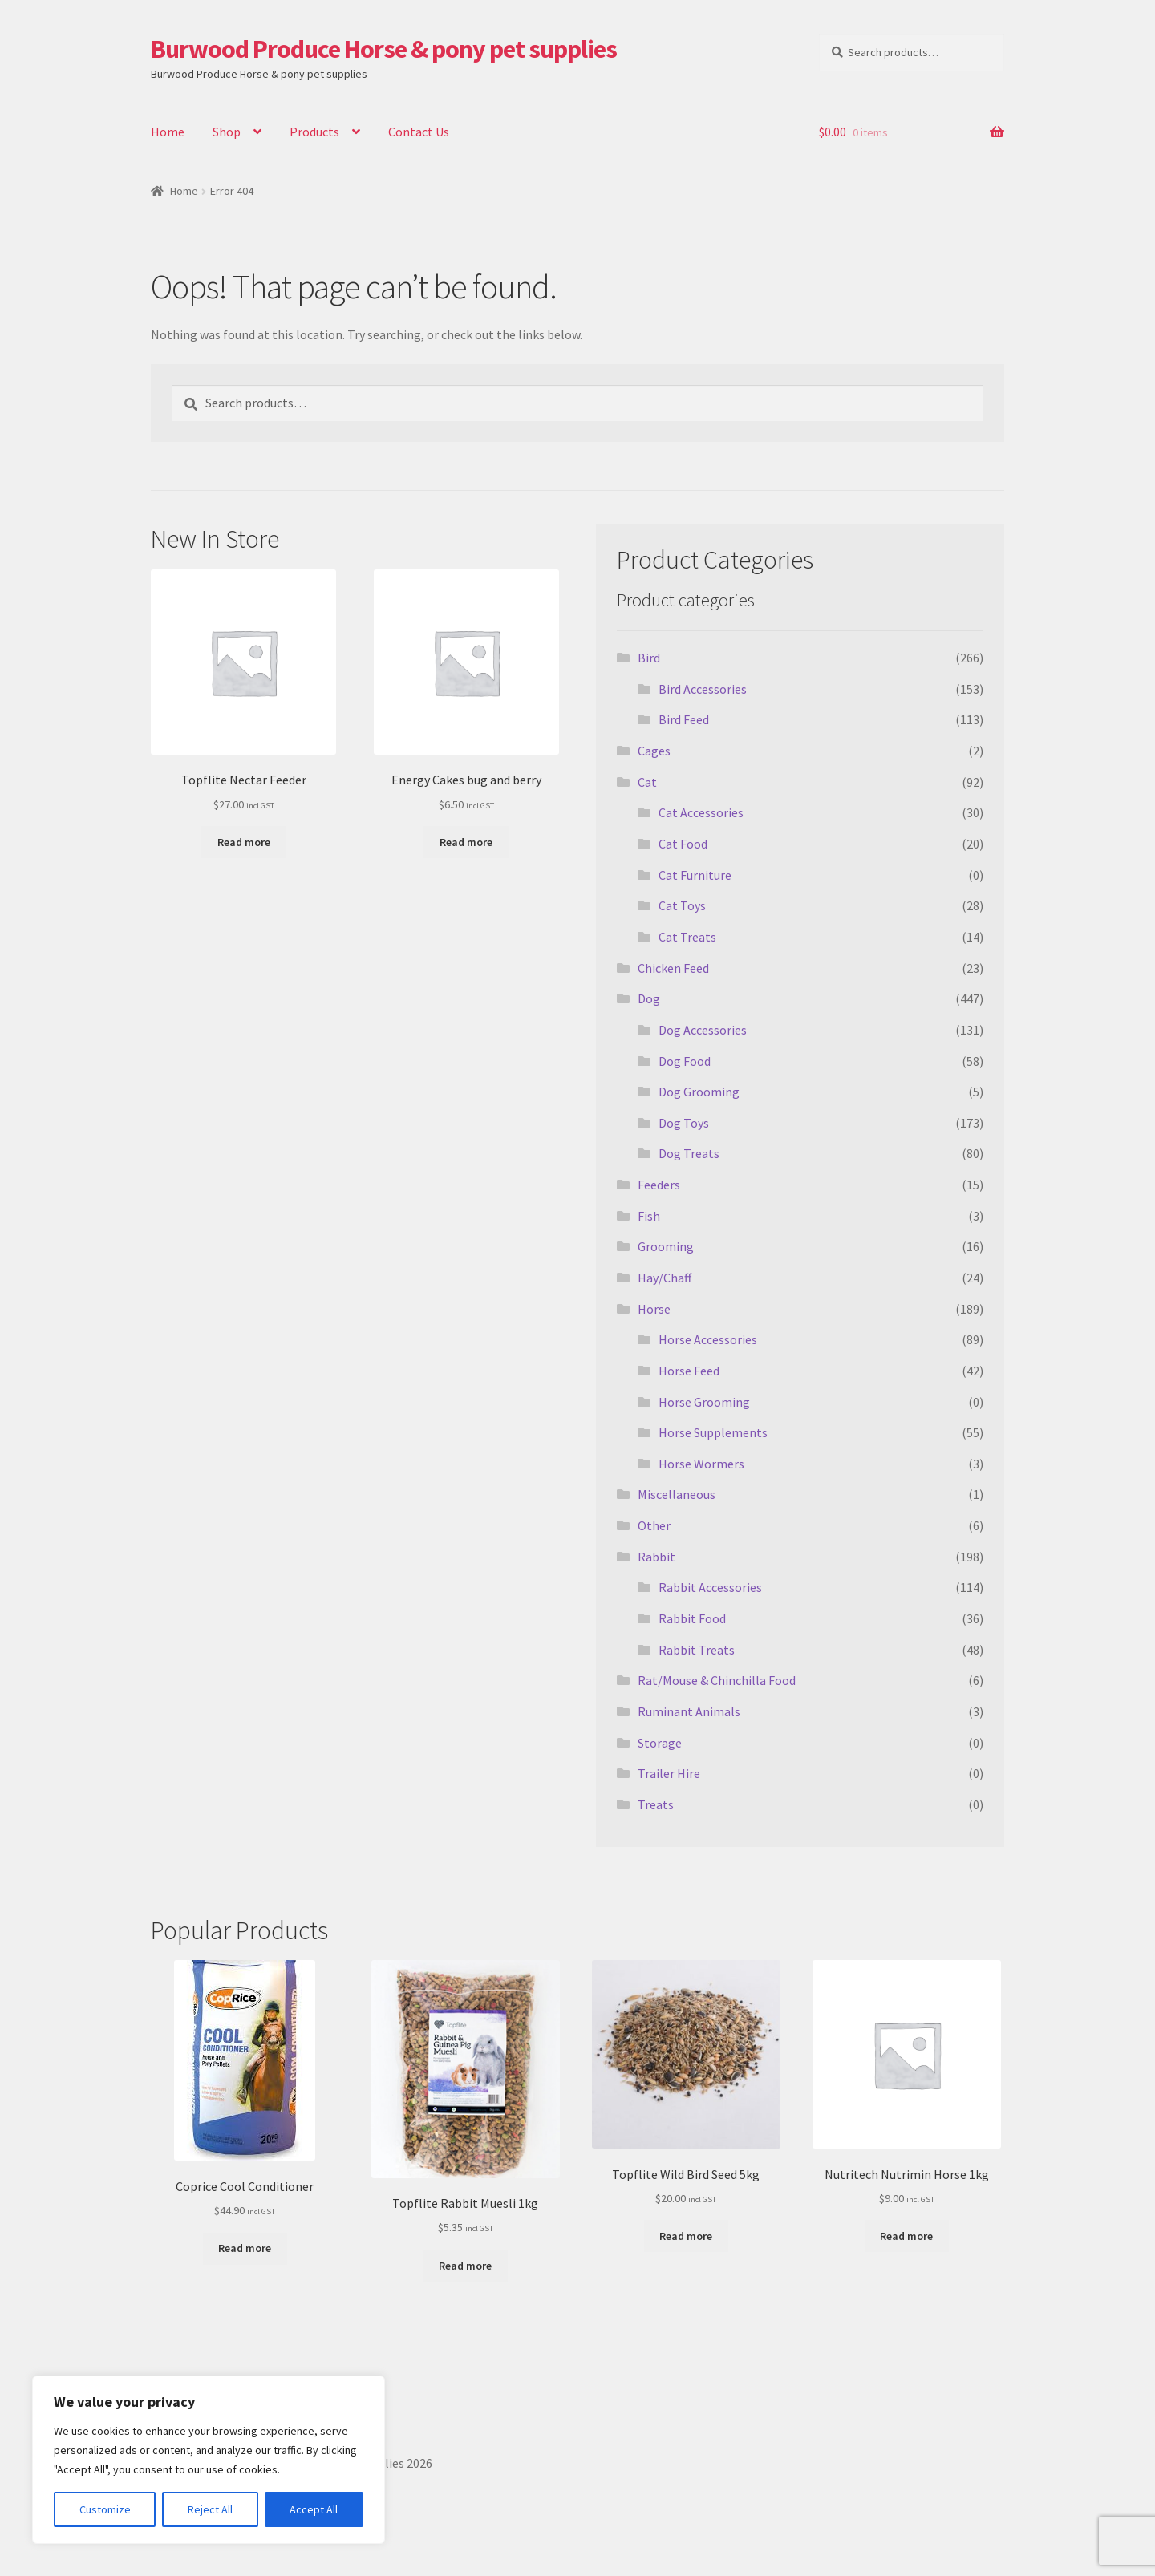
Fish (649, 1216)
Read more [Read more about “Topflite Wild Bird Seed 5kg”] (685, 2236)
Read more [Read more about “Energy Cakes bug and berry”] (466, 842)
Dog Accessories (703, 1030)
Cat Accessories (701, 812)
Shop (227, 132)
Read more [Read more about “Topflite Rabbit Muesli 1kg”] (465, 2265)
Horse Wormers (701, 1464)
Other (654, 1525)
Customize (105, 2509)
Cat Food (683, 844)
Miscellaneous (676, 1494)
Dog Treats (689, 1153)
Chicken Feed (673, 968)
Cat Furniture (695, 875)
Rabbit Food (692, 1618)
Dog (649, 998)
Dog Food (685, 1061)
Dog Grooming (699, 1091)
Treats (656, 1804)
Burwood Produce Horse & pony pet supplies (384, 49)
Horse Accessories (708, 1339)
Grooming (666, 1246)
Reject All (210, 2509)
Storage (660, 1743)
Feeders (659, 1185)
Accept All (314, 2509)
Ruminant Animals (689, 1711)
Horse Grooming (704, 1402)
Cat (647, 782)
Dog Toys (684, 1123)
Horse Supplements (713, 1432)
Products (314, 132)
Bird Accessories (703, 689)
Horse (654, 1309)
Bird (649, 658)
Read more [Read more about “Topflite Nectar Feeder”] (243, 842)
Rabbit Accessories (710, 1587)
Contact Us (418, 132)
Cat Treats (687, 937)
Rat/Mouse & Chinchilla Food (717, 1680)
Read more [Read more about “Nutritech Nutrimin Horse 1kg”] (906, 2236)
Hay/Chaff (664, 1278)
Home (167, 132)
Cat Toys (682, 905)
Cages (654, 751)
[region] (208, 2460)
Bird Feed (684, 719)
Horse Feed (689, 1371)
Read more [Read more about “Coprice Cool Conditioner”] (244, 2248)
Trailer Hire (669, 1773)
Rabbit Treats (697, 1650)
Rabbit (656, 1557)
